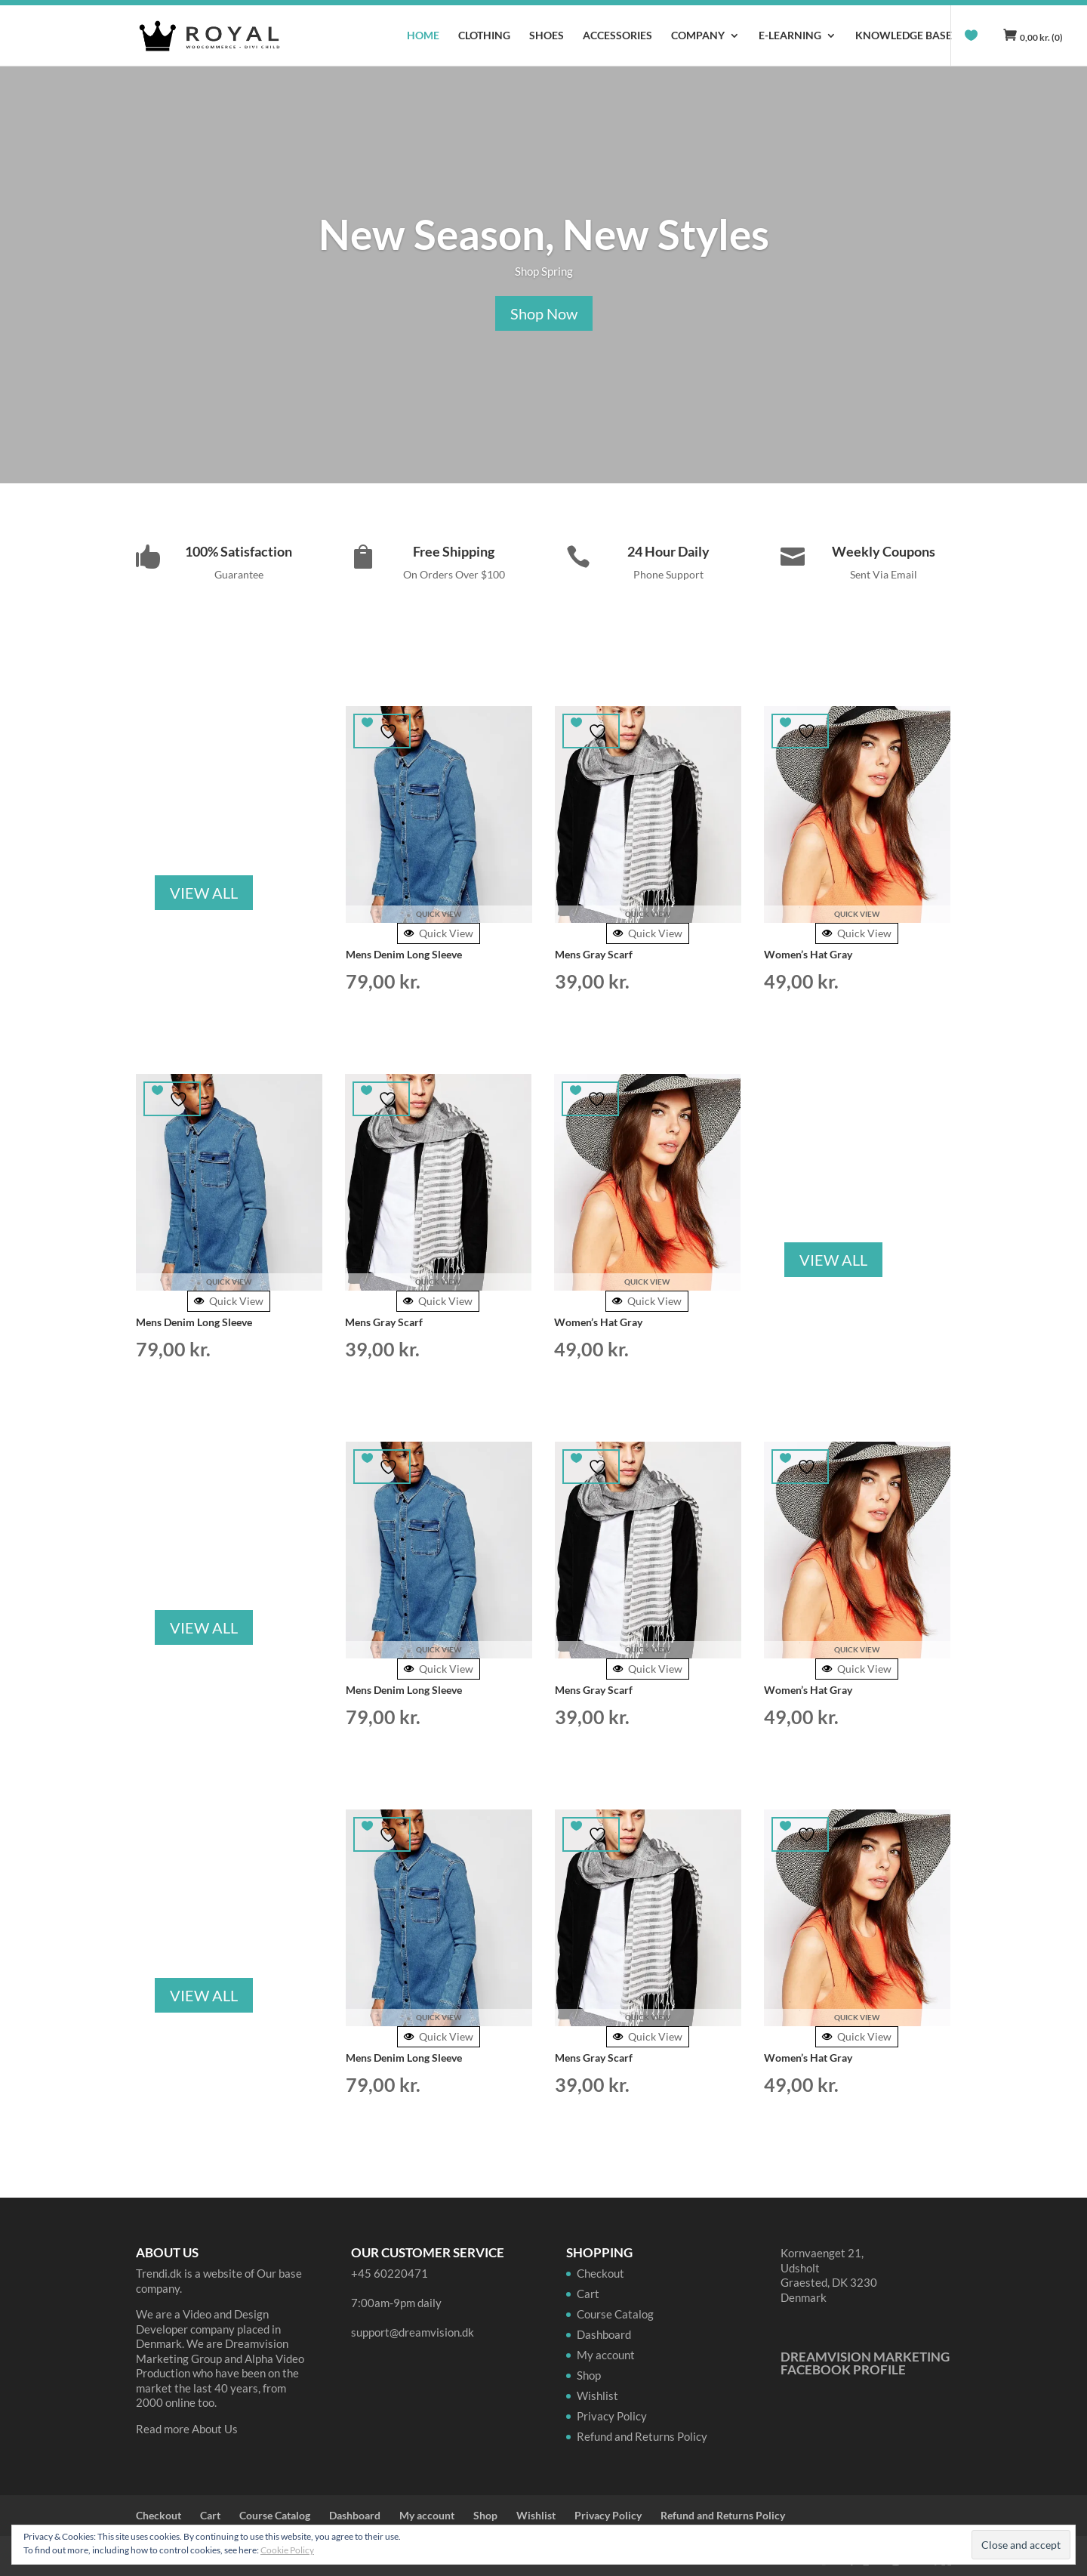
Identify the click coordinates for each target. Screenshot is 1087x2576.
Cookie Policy (287, 2550)
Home (423, 36)
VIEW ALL (204, 893)
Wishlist (597, 2395)
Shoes (546, 36)
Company (698, 36)
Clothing (484, 36)
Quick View (438, 933)
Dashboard (604, 2334)
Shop (589, 2375)
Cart (588, 2293)
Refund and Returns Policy (642, 2436)
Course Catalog (615, 2314)
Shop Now (543, 313)
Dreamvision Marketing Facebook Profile (865, 2363)
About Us (215, 2429)
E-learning (790, 36)
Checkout (600, 2273)
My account (606, 2355)
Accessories (617, 36)
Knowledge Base (903, 36)
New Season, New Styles (544, 234)
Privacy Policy (612, 2416)
